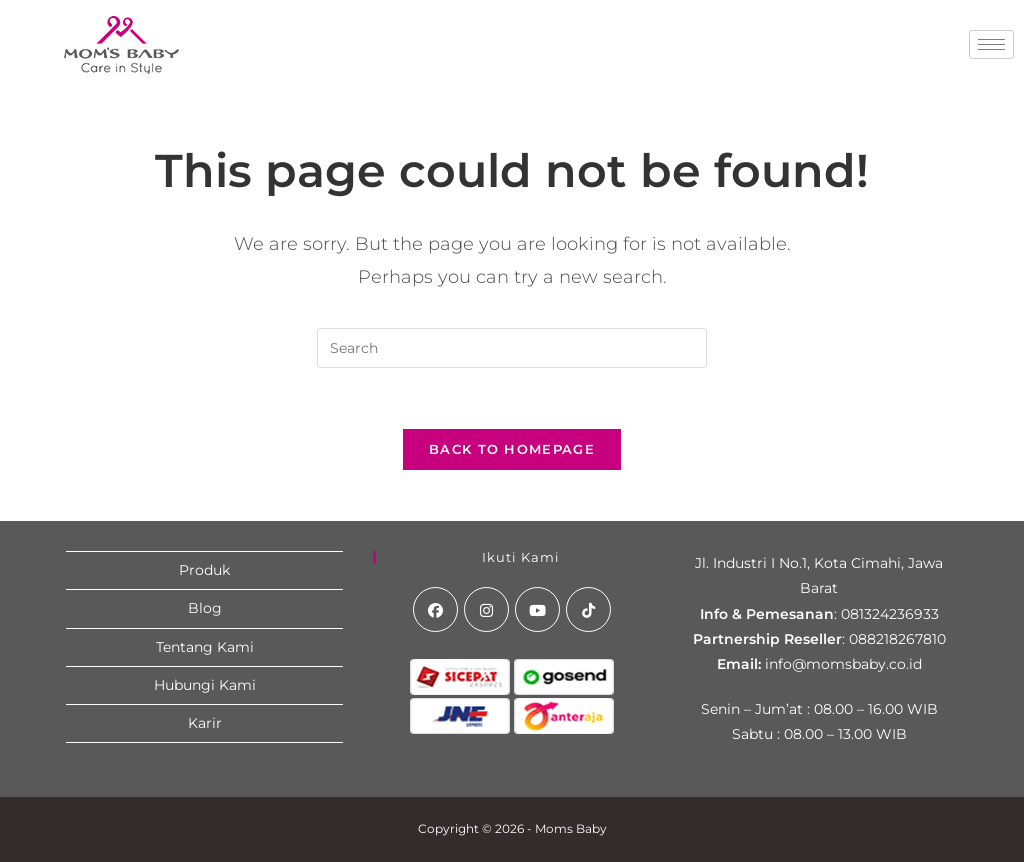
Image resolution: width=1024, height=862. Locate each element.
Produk (204, 570)
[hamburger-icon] (991, 44)
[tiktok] (588, 609)
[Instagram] (486, 609)
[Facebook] (435, 609)
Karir (205, 723)
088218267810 (897, 639)
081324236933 (890, 614)
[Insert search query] (512, 348)
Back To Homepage (512, 449)
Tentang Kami (205, 647)
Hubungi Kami (205, 685)
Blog (205, 608)
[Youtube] (537, 609)
